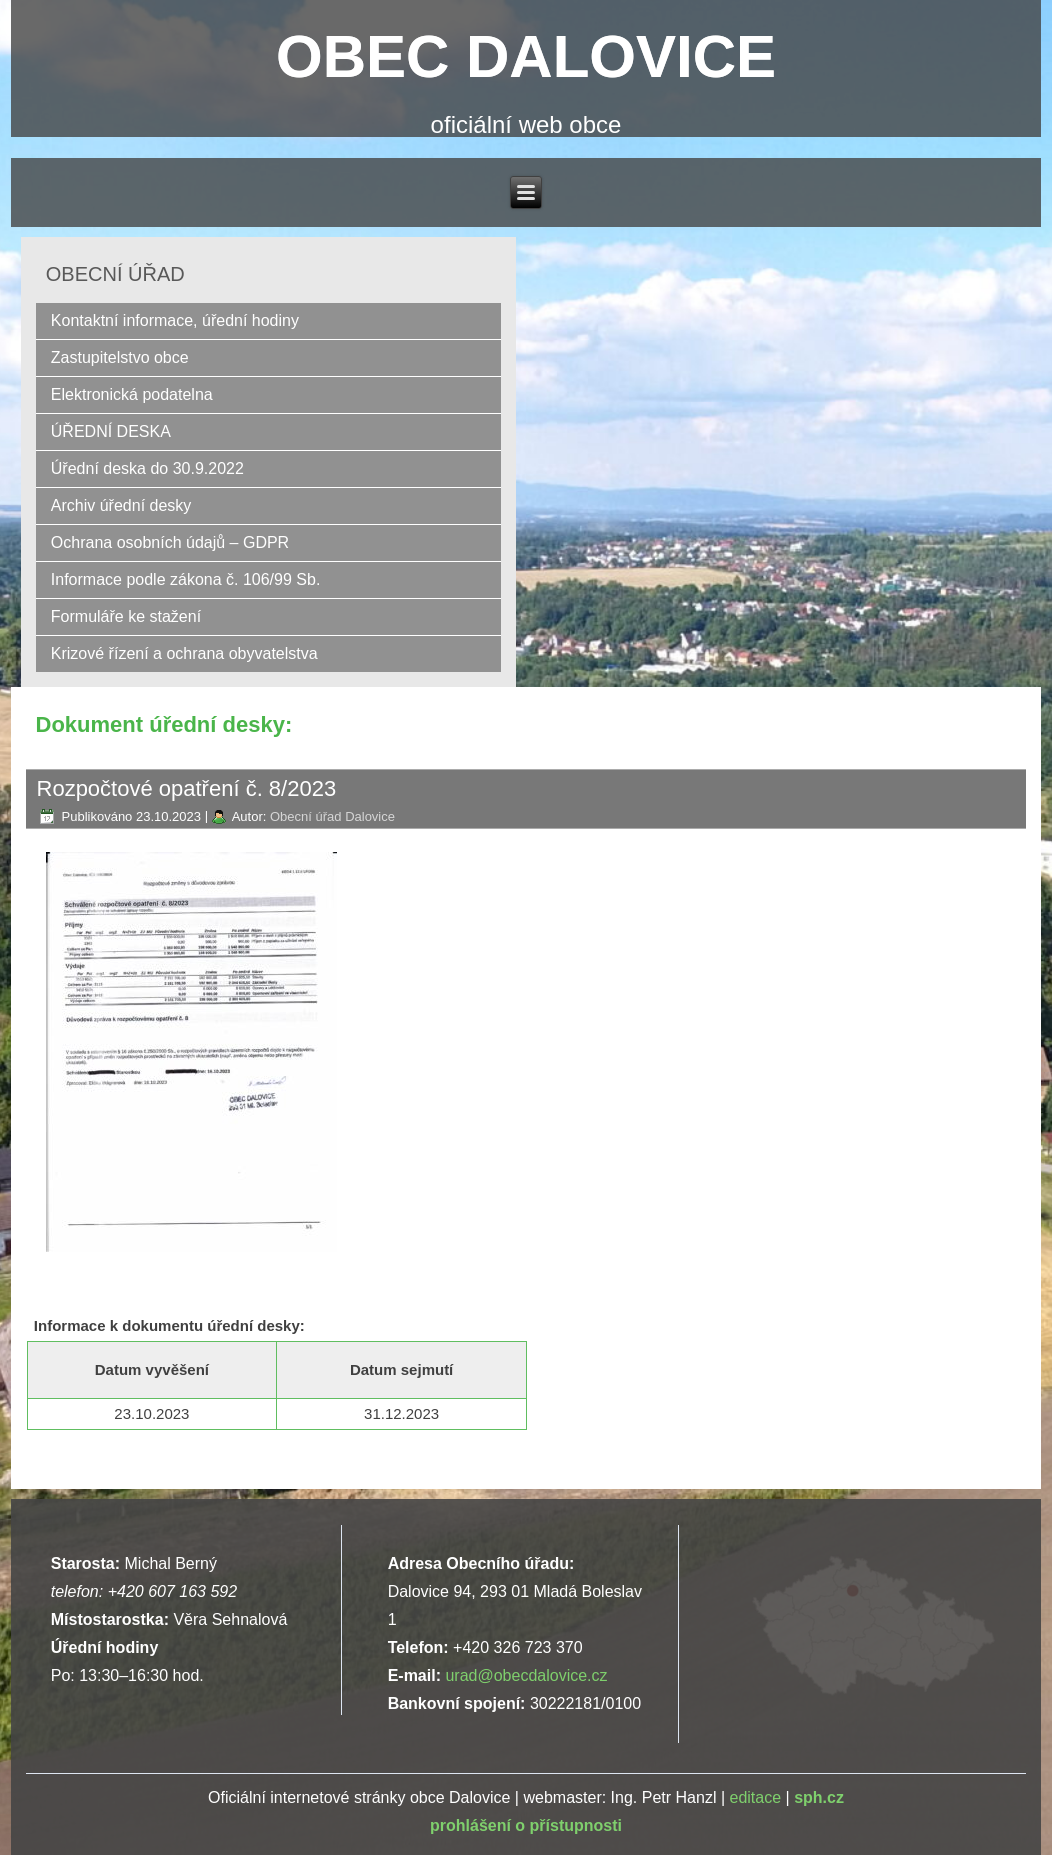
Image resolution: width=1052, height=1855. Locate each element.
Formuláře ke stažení (126, 616)
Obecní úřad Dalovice (332, 816)
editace (755, 1797)
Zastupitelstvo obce (120, 357)
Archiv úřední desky (121, 505)
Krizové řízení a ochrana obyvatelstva (184, 653)
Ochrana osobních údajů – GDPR (170, 542)
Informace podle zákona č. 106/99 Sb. (186, 579)
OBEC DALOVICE (526, 56)
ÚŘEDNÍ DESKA (111, 431)
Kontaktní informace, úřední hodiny (175, 320)
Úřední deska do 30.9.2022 (147, 468)
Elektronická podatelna (132, 394)
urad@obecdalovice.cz (526, 1675)
